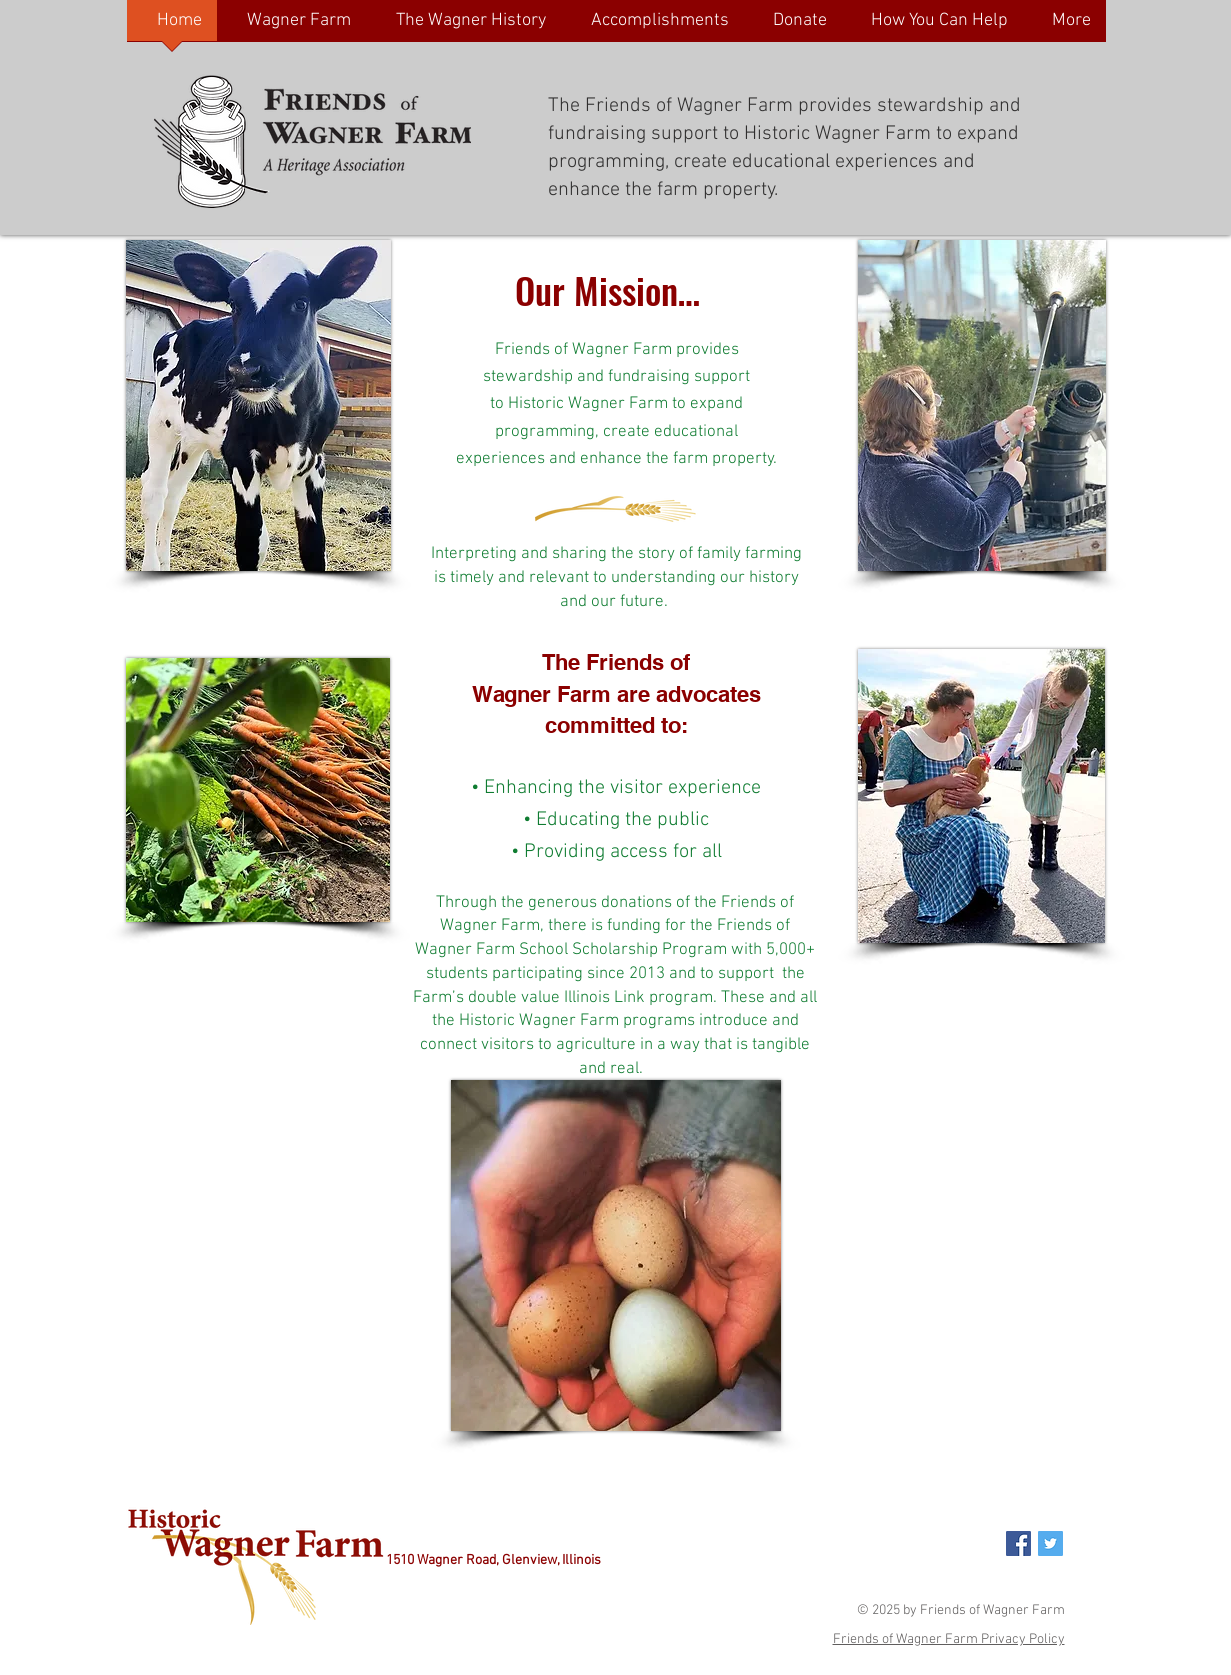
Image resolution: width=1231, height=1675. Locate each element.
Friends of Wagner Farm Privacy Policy (949, 1639)
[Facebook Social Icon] (1018, 1543)
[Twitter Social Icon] (1050, 1543)
